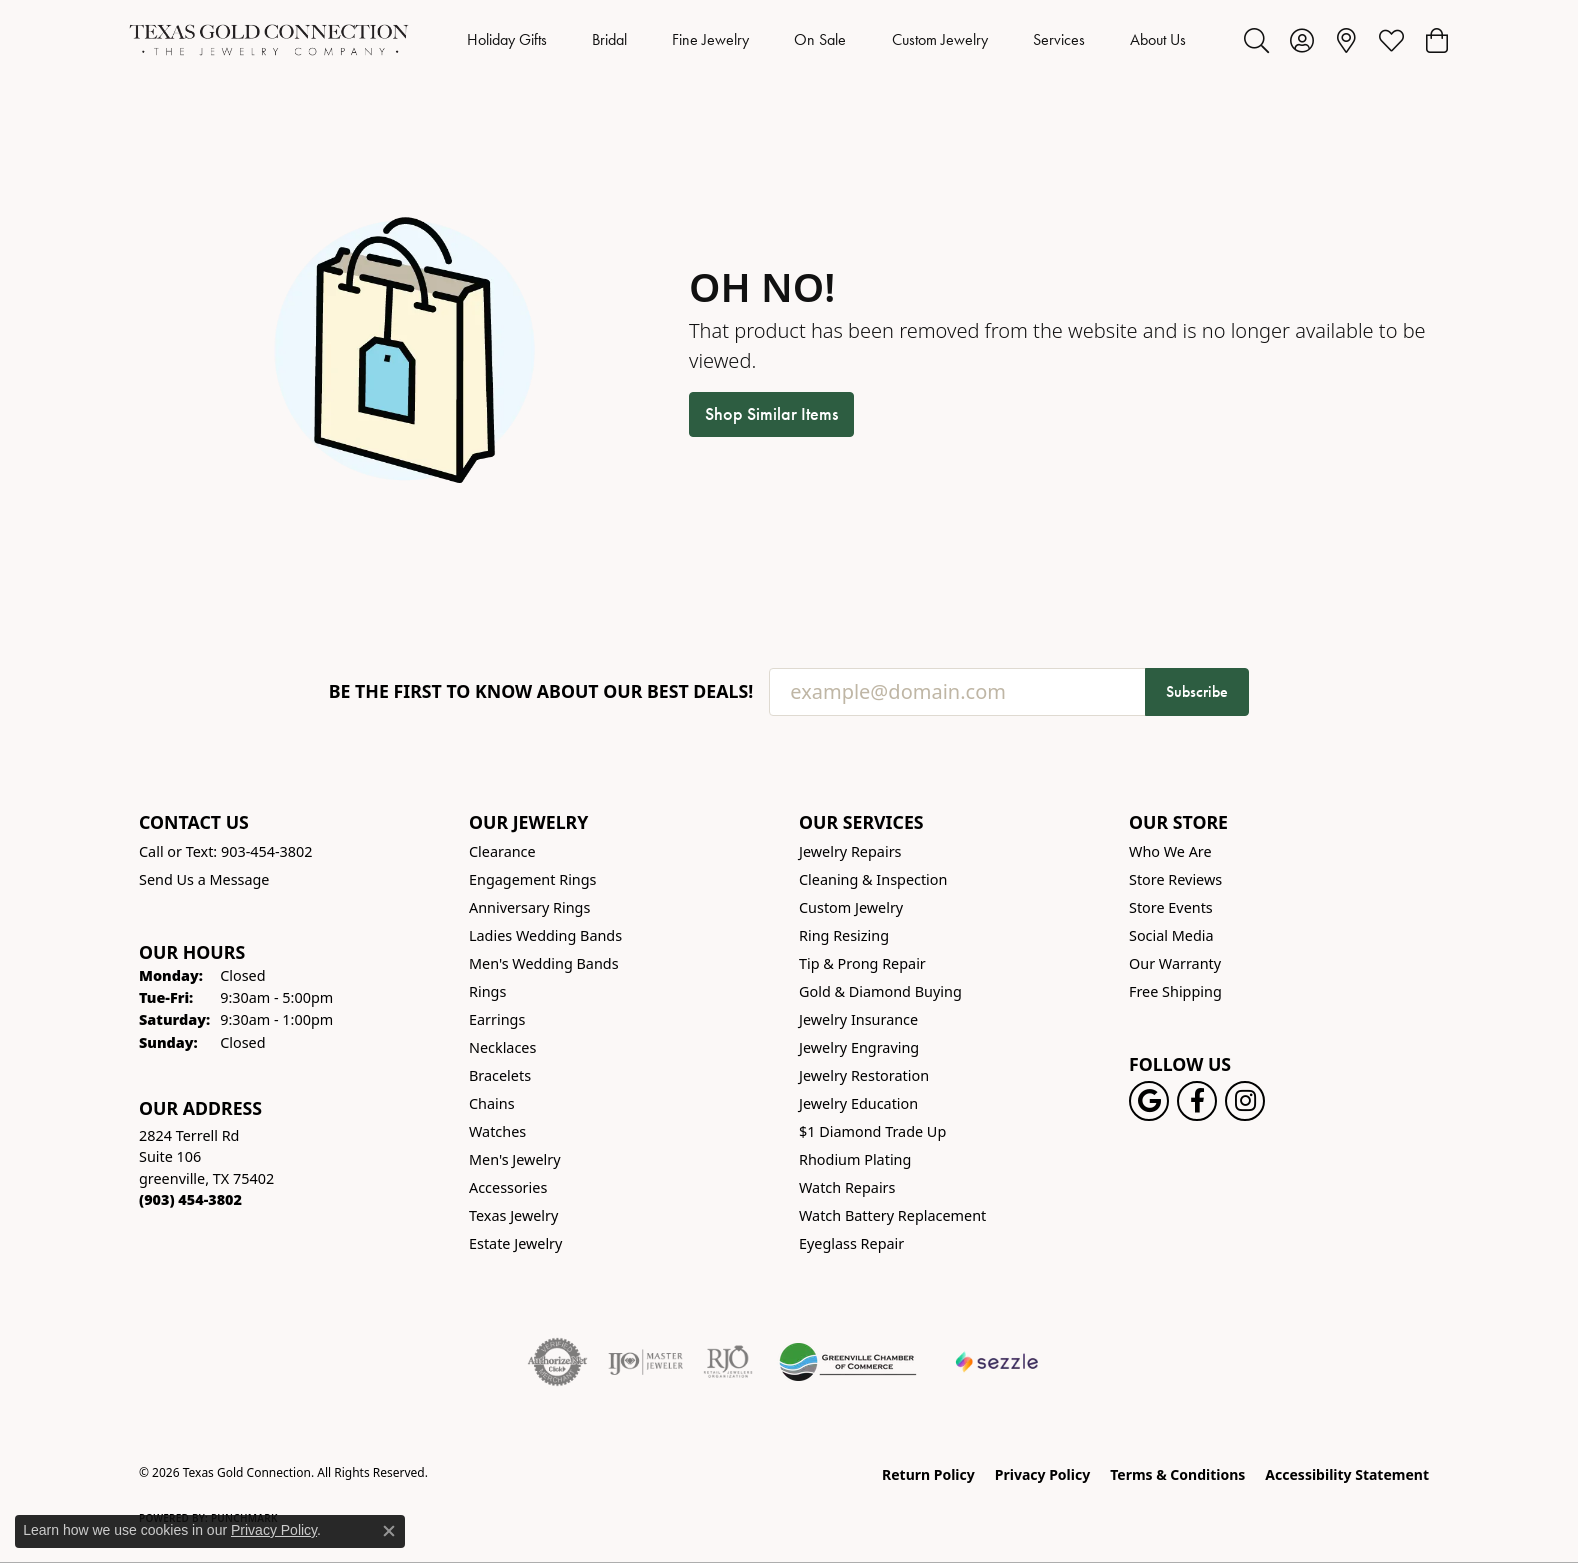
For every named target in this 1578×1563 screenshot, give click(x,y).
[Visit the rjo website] (728, 1362)
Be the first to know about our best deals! (541, 691)
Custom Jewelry (940, 39)
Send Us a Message (204, 879)
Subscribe (1197, 691)
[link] (1346, 40)
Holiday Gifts (507, 39)
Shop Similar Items (771, 414)
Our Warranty (1175, 963)
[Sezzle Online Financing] (997, 1362)
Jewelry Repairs (850, 851)
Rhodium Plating (855, 1159)
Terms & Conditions (1177, 1474)
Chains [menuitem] (492, 1103)
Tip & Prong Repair (862, 963)
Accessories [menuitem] (508, 1187)
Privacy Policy (1042, 1474)
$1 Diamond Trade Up (872, 1131)
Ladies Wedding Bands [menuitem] (545, 935)
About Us (1158, 39)
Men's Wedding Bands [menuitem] (544, 963)
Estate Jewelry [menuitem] (515, 1243)
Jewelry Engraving (859, 1047)
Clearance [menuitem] (502, 851)
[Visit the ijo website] (645, 1362)
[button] (1256, 40)
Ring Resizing (844, 935)
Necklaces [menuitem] (502, 1047)
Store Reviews (1175, 879)
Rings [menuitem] (487, 991)
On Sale (820, 39)
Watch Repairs (847, 1187)
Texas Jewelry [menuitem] (513, 1215)
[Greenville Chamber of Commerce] (848, 1362)
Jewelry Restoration (864, 1075)
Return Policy (928, 1474)
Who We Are (1170, 851)
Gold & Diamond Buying (880, 991)
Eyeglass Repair (851, 1243)
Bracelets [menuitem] (500, 1075)
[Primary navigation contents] (826, 40)
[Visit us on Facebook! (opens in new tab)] (1197, 1101)
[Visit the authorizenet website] (558, 1362)
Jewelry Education (858, 1103)
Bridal (609, 39)
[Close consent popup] (389, 1531)
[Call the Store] (190, 1199)
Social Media (1171, 935)
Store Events (1171, 907)
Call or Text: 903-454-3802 (226, 851)
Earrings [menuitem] (497, 1019)
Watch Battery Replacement (892, 1215)
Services (1059, 39)
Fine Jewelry (710, 39)
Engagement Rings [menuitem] (533, 879)
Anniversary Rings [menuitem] (529, 907)
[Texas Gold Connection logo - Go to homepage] (269, 40)
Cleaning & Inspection (873, 879)
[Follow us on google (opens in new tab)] (1149, 1101)
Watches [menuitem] (497, 1131)
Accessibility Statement (1347, 1474)
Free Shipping (1175, 991)
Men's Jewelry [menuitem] (515, 1159)
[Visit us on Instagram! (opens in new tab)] (1245, 1101)
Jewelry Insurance (858, 1019)
